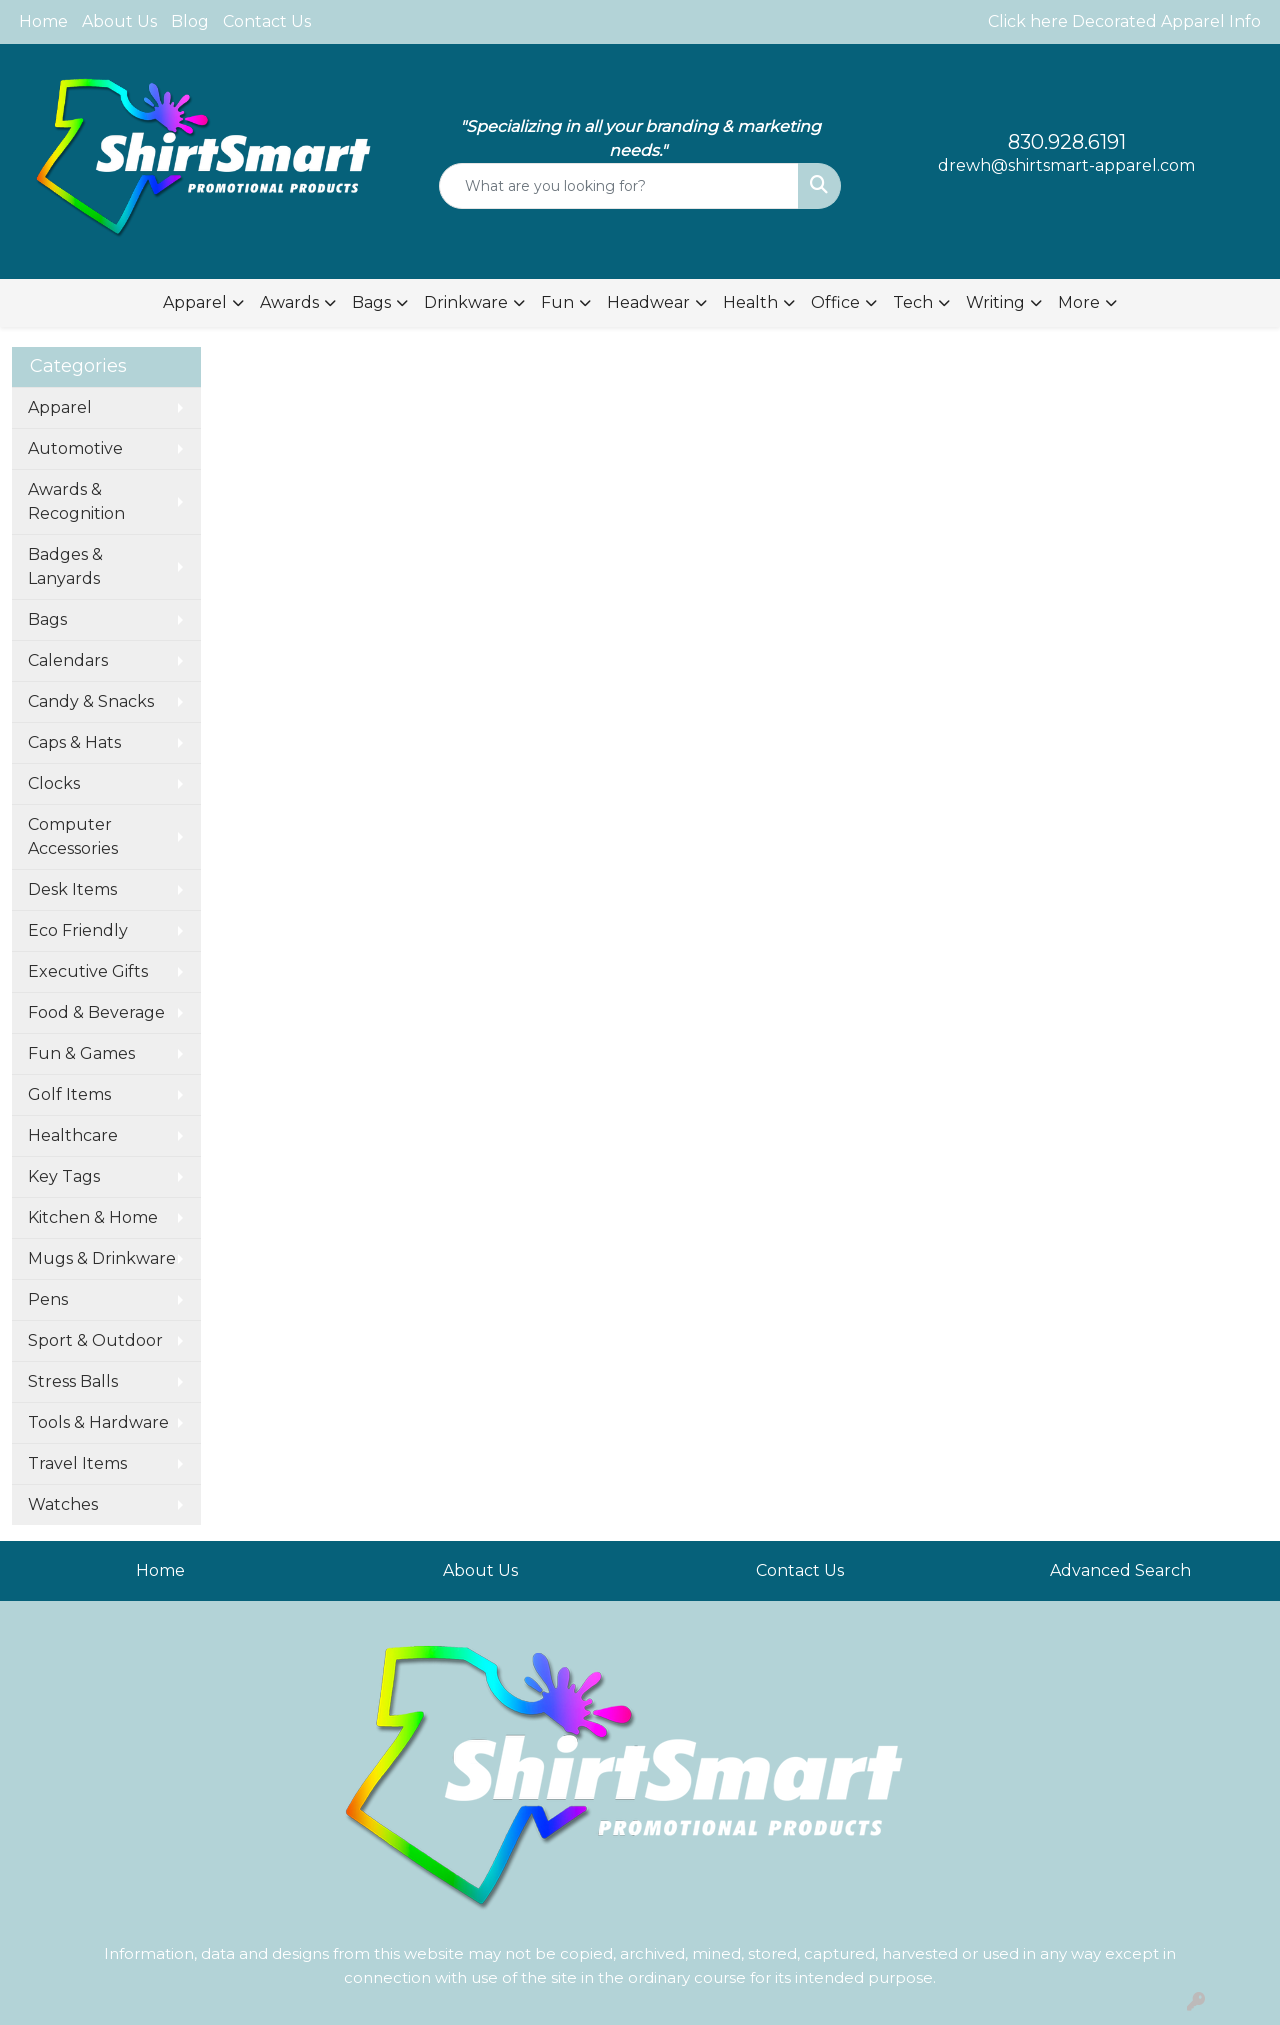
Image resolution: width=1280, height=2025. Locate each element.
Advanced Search (1120, 1570)
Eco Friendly (78, 930)
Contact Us (267, 21)
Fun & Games (81, 1053)
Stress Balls (73, 1381)
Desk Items (72, 889)
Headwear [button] (648, 302)
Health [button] (750, 302)
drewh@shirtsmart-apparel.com (1066, 165)
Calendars (68, 660)
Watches (63, 1504)
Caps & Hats (74, 742)
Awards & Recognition (76, 501)
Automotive (75, 448)
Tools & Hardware (98, 1422)
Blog (190, 21)
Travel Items (77, 1463)
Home (43, 21)
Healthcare (73, 1135)
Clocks (54, 783)
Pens (48, 1299)
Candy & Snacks (91, 701)
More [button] (1079, 302)
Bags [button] (371, 302)
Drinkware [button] (466, 302)
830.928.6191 (1067, 142)
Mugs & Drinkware (102, 1258)
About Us (119, 21)
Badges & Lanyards (65, 566)
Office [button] (835, 302)
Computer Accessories (73, 836)
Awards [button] (289, 302)
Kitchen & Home (93, 1217)
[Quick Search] (619, 186)
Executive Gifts (88, 971)
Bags (47, 619)
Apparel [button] (195, 302)
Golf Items (69, 1094)
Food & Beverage (96, 1012)
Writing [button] (995, 302)
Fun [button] (557, 302)
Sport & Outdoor (95, 1340)
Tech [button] (913, 302)
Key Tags (64, 1176)
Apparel (60, 407)
